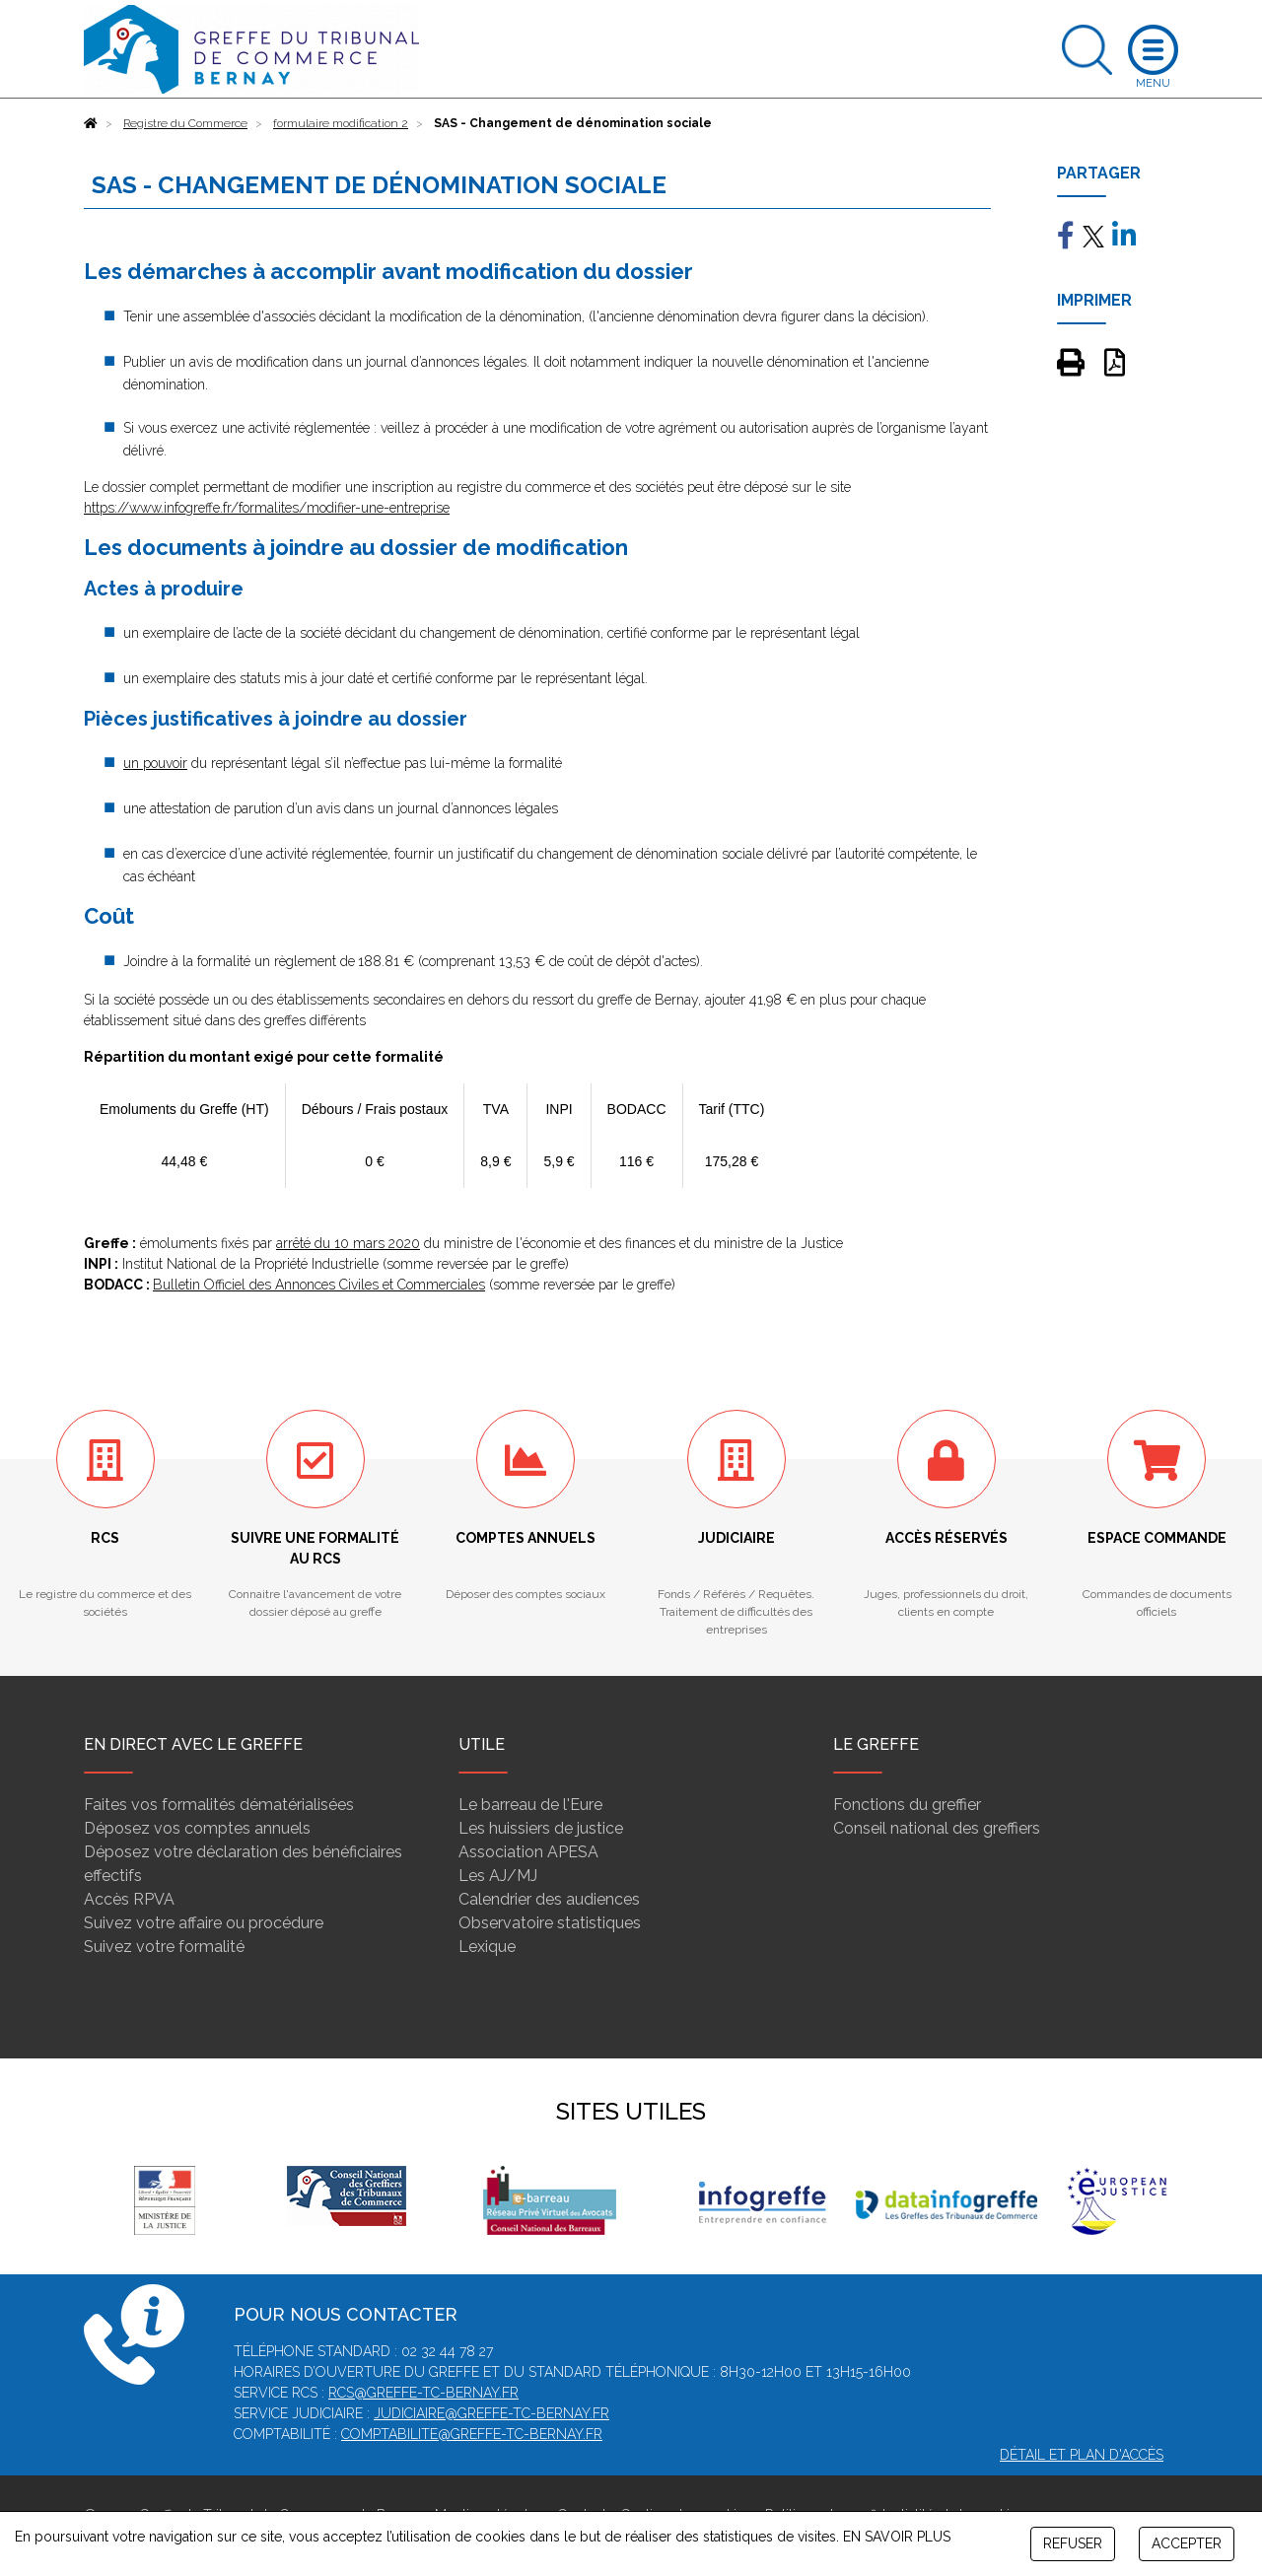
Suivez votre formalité (164, 1946)
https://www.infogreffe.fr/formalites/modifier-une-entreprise (267, 508)
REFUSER (1072, 2543)
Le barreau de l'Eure (530, 1804)
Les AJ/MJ (497, 1875)
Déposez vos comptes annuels (197, 1828)
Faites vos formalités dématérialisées (219, 1804)
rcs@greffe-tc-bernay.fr (423, 2393)
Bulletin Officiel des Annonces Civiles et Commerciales (319, 1284)
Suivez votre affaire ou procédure (203, 1923)
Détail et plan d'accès (1081, 2455)
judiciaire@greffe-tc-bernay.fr (491, 2413)
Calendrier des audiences (549, 1899)
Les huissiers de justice (540, 1828)
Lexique (487, 1946)
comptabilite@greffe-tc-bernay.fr (471, 2434)
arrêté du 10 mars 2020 (348, 1243)
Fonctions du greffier (907, 1804)
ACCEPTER (1187, 2543)
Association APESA (528, 1852)
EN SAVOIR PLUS (896, 2536)
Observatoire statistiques (549, 1923)
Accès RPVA (129, 1899)
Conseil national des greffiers (936, 1828)
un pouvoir (155, 763)
